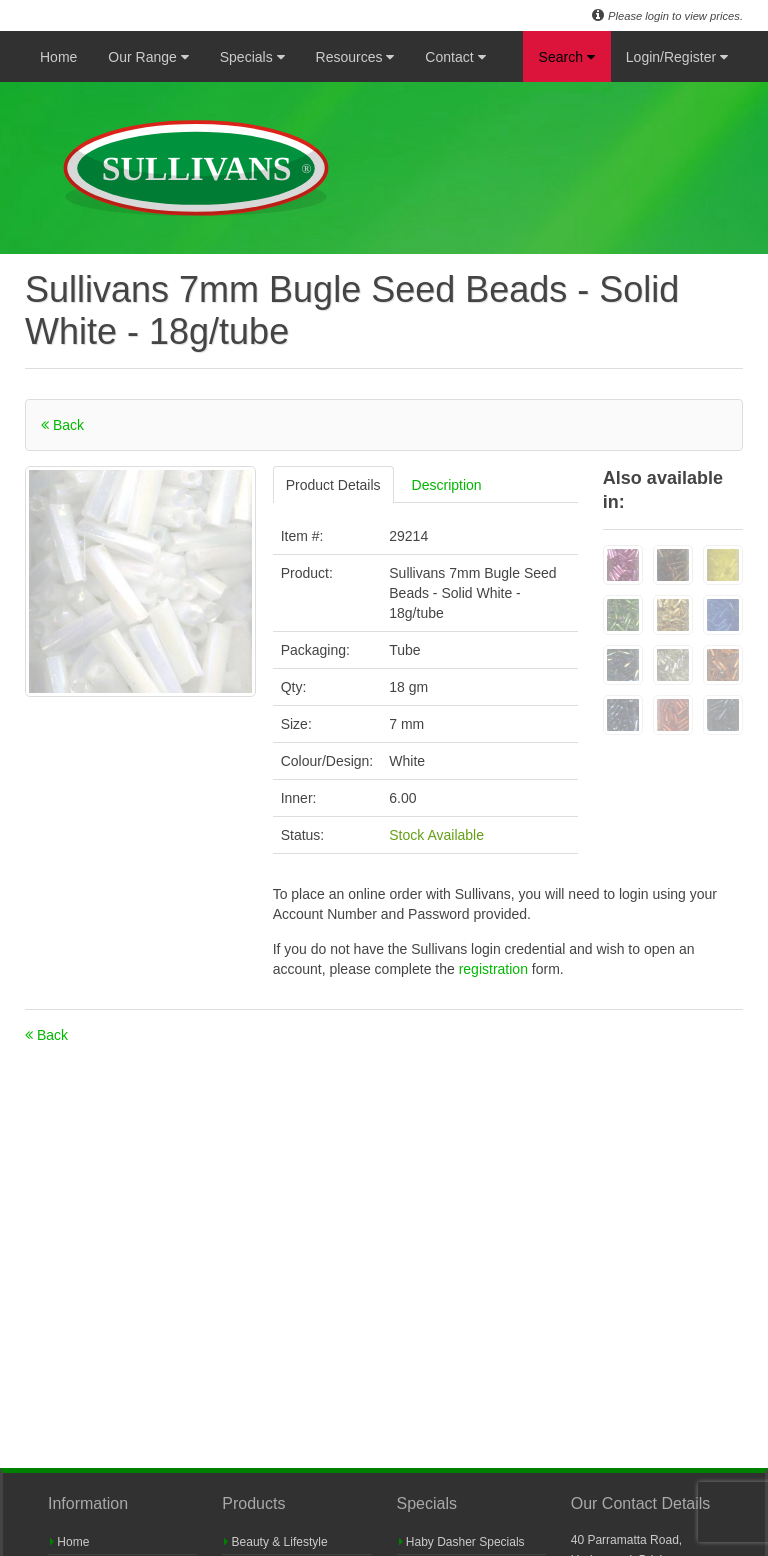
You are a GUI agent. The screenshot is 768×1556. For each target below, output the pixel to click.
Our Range (148, 57)
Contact (455, 57)
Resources (355, 57)
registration (495, 969)
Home (58, 57)
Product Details (333, 485)
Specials (252, 57)
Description (447, 485)
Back (62, 425)
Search (567, 57)
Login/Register (677, 57)
